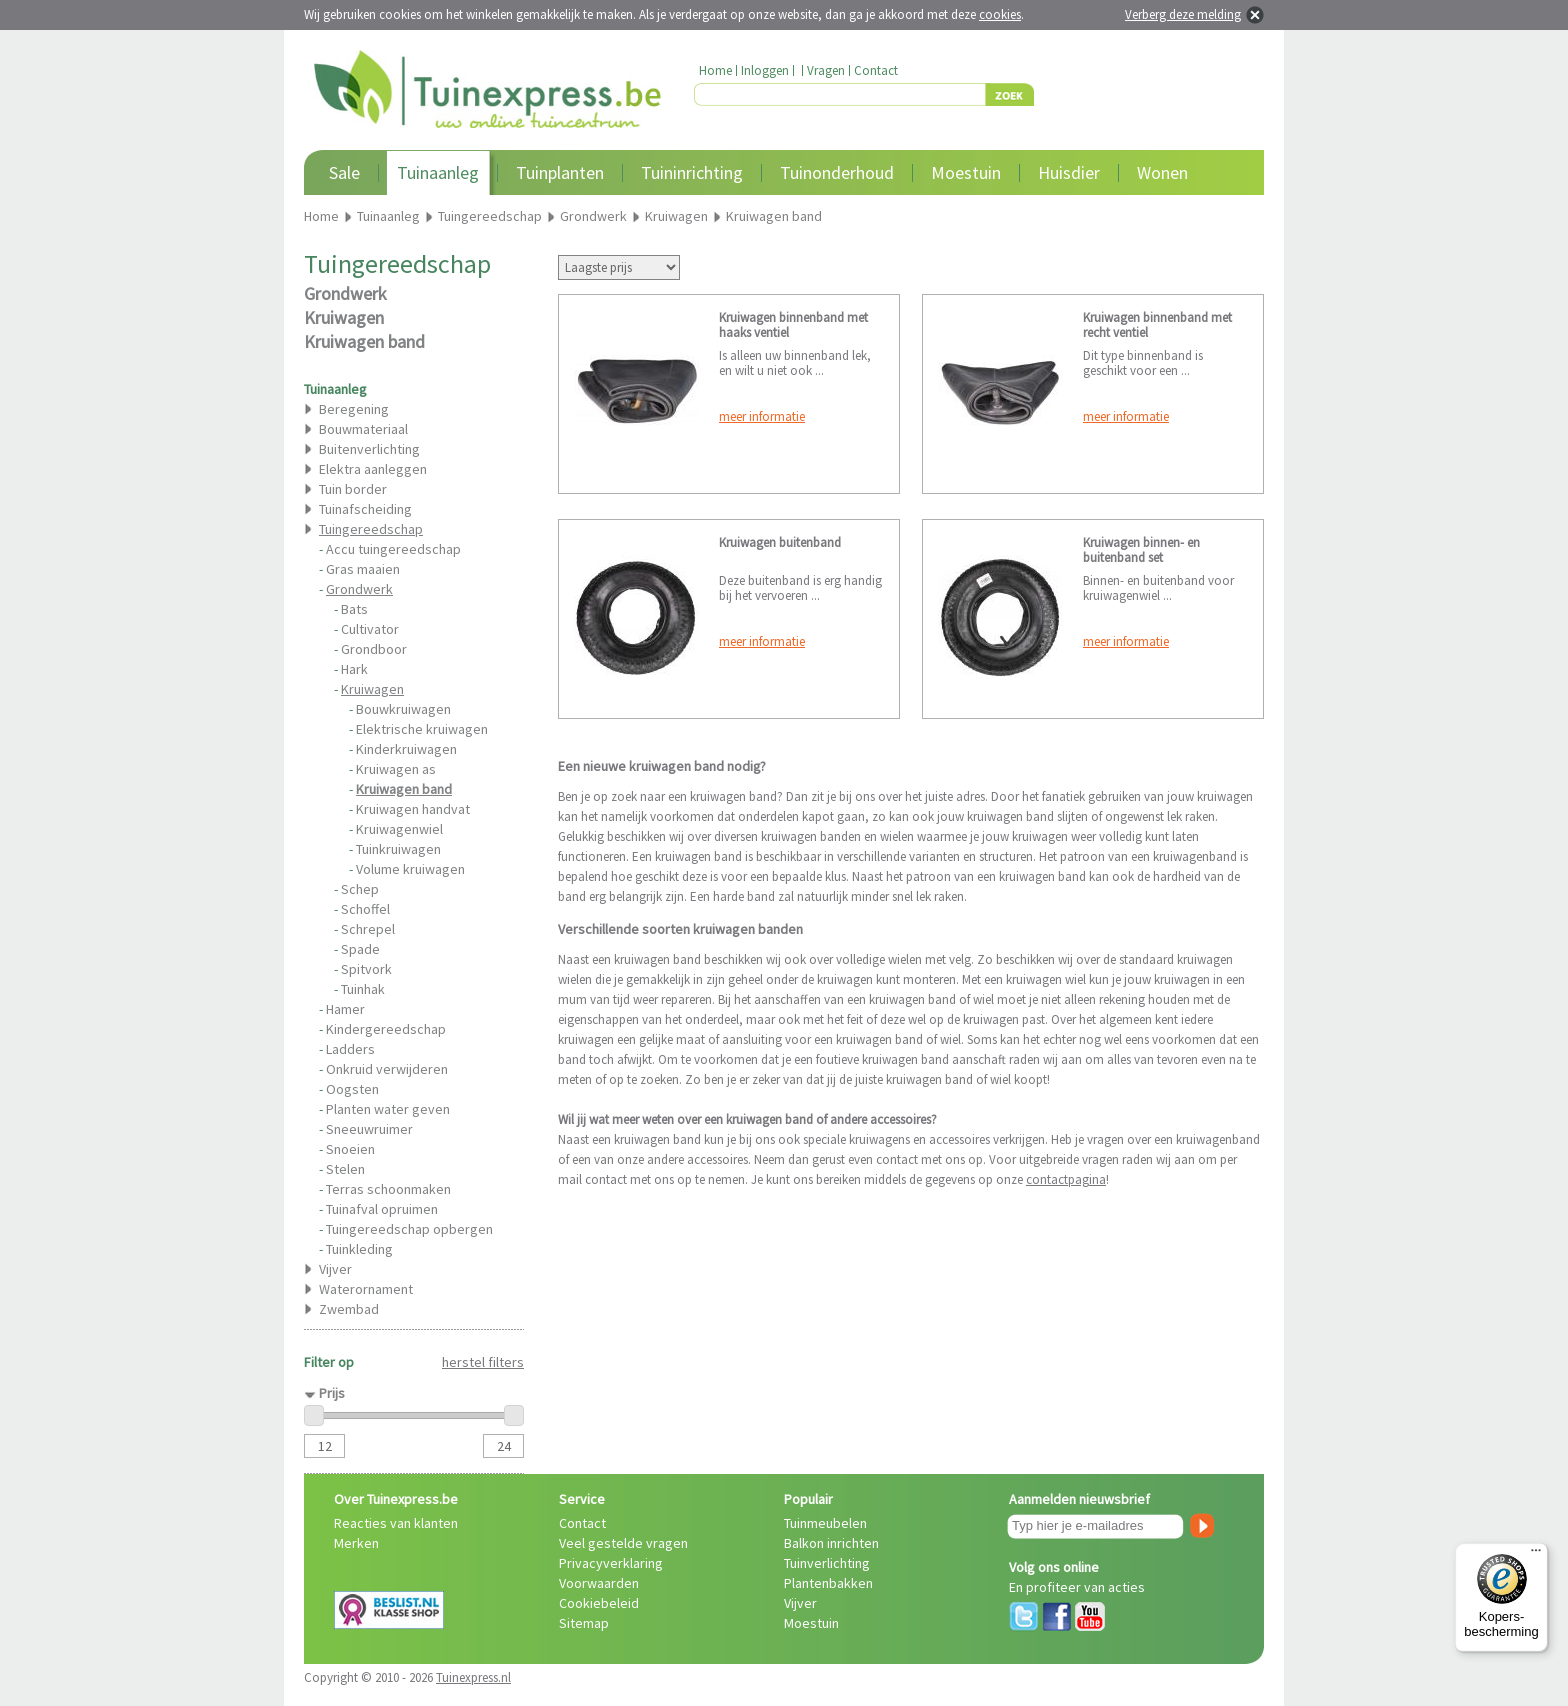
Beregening (354, 409)
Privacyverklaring (611, 1563)
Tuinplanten (560, 172)
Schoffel (365, 909)
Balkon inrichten (831, 1543)
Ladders (350, 1049)
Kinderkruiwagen (406, 749)
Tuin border (353, 489)
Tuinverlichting (827, 1563)
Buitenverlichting (369, 449)
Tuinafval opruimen (382, 1209)
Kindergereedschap (386, 1029)
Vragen (826, 70)
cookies (1000, 14)
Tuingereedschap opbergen (409, 1229)
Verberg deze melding (1183, 14)
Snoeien (350, 1149)
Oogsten (352, 1089)
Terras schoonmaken (388, 1189)
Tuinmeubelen (825, 1523)
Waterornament (366, 1289)
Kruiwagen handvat (413, 809)
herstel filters (483, 1362)
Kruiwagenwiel (399, 829)
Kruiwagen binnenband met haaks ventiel (793, 325)
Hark (354, 669)
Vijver (335, 1269)
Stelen (345, 1169)
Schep (360, 889)
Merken (356, 1543)
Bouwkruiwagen (403, 709)
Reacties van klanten (396, 1523)
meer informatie (762, 416)
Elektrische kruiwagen (422, 729)
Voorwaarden (599, 1583)
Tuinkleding (359, 1249)
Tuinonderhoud (837, 172)
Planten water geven (388, 1109)
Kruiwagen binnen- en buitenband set (1141, 550)
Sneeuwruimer (369, 1129)
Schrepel (368, 929)
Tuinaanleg (438, 172)
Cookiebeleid (599, 1603)
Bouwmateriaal (363, 429)
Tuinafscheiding (365, 509)
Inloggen (765, 70)
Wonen (1162, 172)
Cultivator (370, 629)
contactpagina (1066, 1179)
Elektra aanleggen (373, 469)
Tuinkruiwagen (398, 849)
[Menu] (1536, 1555)
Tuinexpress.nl (473, 1677)
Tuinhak (363, 989)
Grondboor (374, 649)
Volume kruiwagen (410, 869)
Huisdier (1069, 172)
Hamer (345, 1009)
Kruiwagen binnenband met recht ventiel (1157, 325)
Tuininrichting (692, 172)
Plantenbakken (828, 1583)
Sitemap (584, 1623)
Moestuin (966, 172)
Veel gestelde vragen (623, 1543)
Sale (344, 172)
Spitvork (366, 969)
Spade (360, 949)
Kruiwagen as (396, 769)
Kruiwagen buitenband (780, 542)
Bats (354, 609)
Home (715, 70)
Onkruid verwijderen (387, 1069)
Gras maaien (363, 569)
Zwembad (349, 1309)
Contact (876, 70)
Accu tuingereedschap (393, 549)
